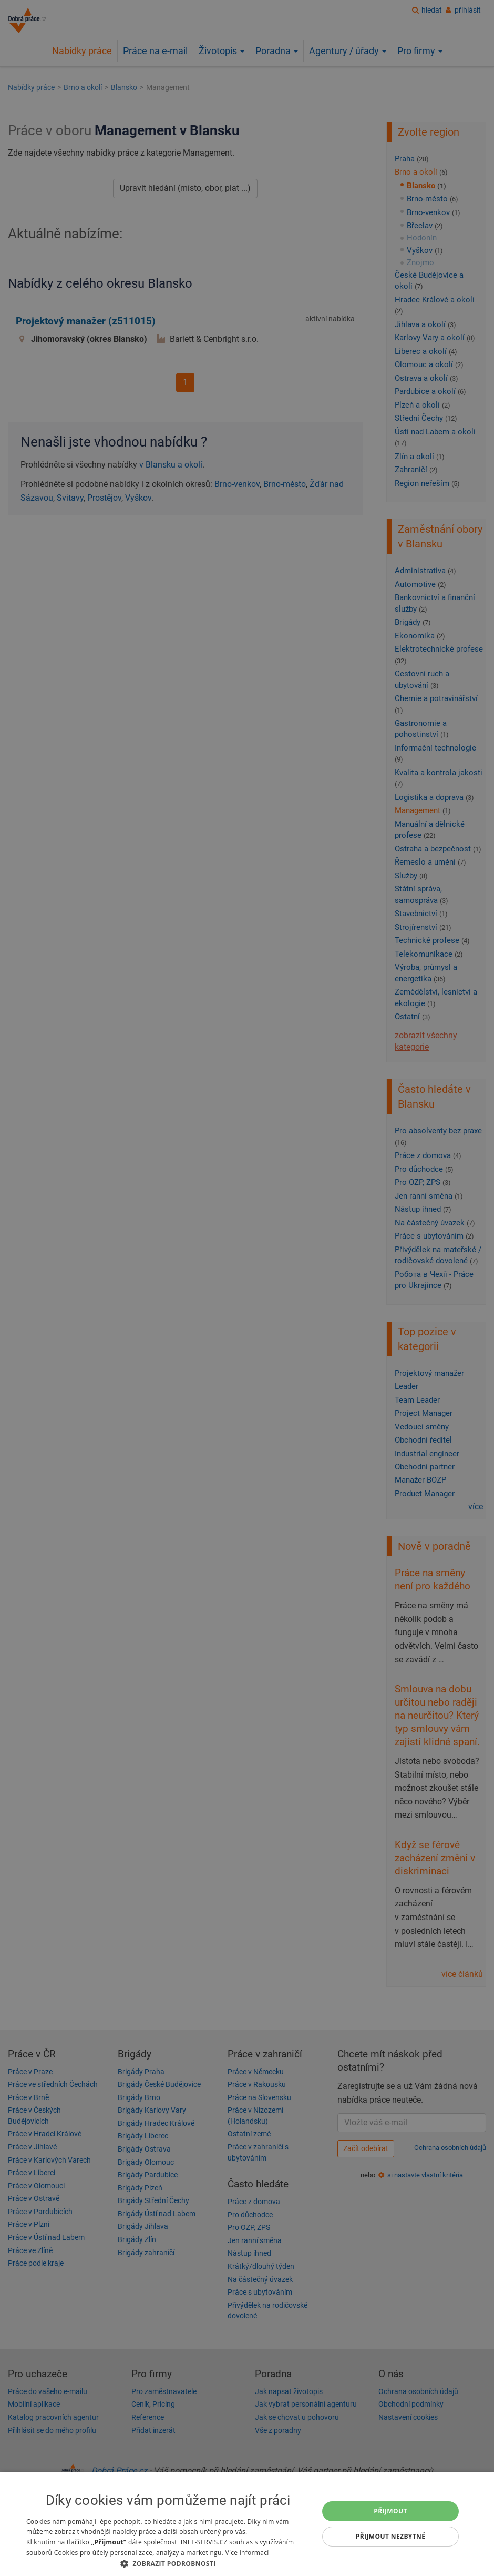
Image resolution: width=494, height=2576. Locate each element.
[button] (168, 2563)
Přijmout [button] (390, 2511)
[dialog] (247, 2524)
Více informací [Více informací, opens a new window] (247, 2552)
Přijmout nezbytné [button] (391, 2536)
